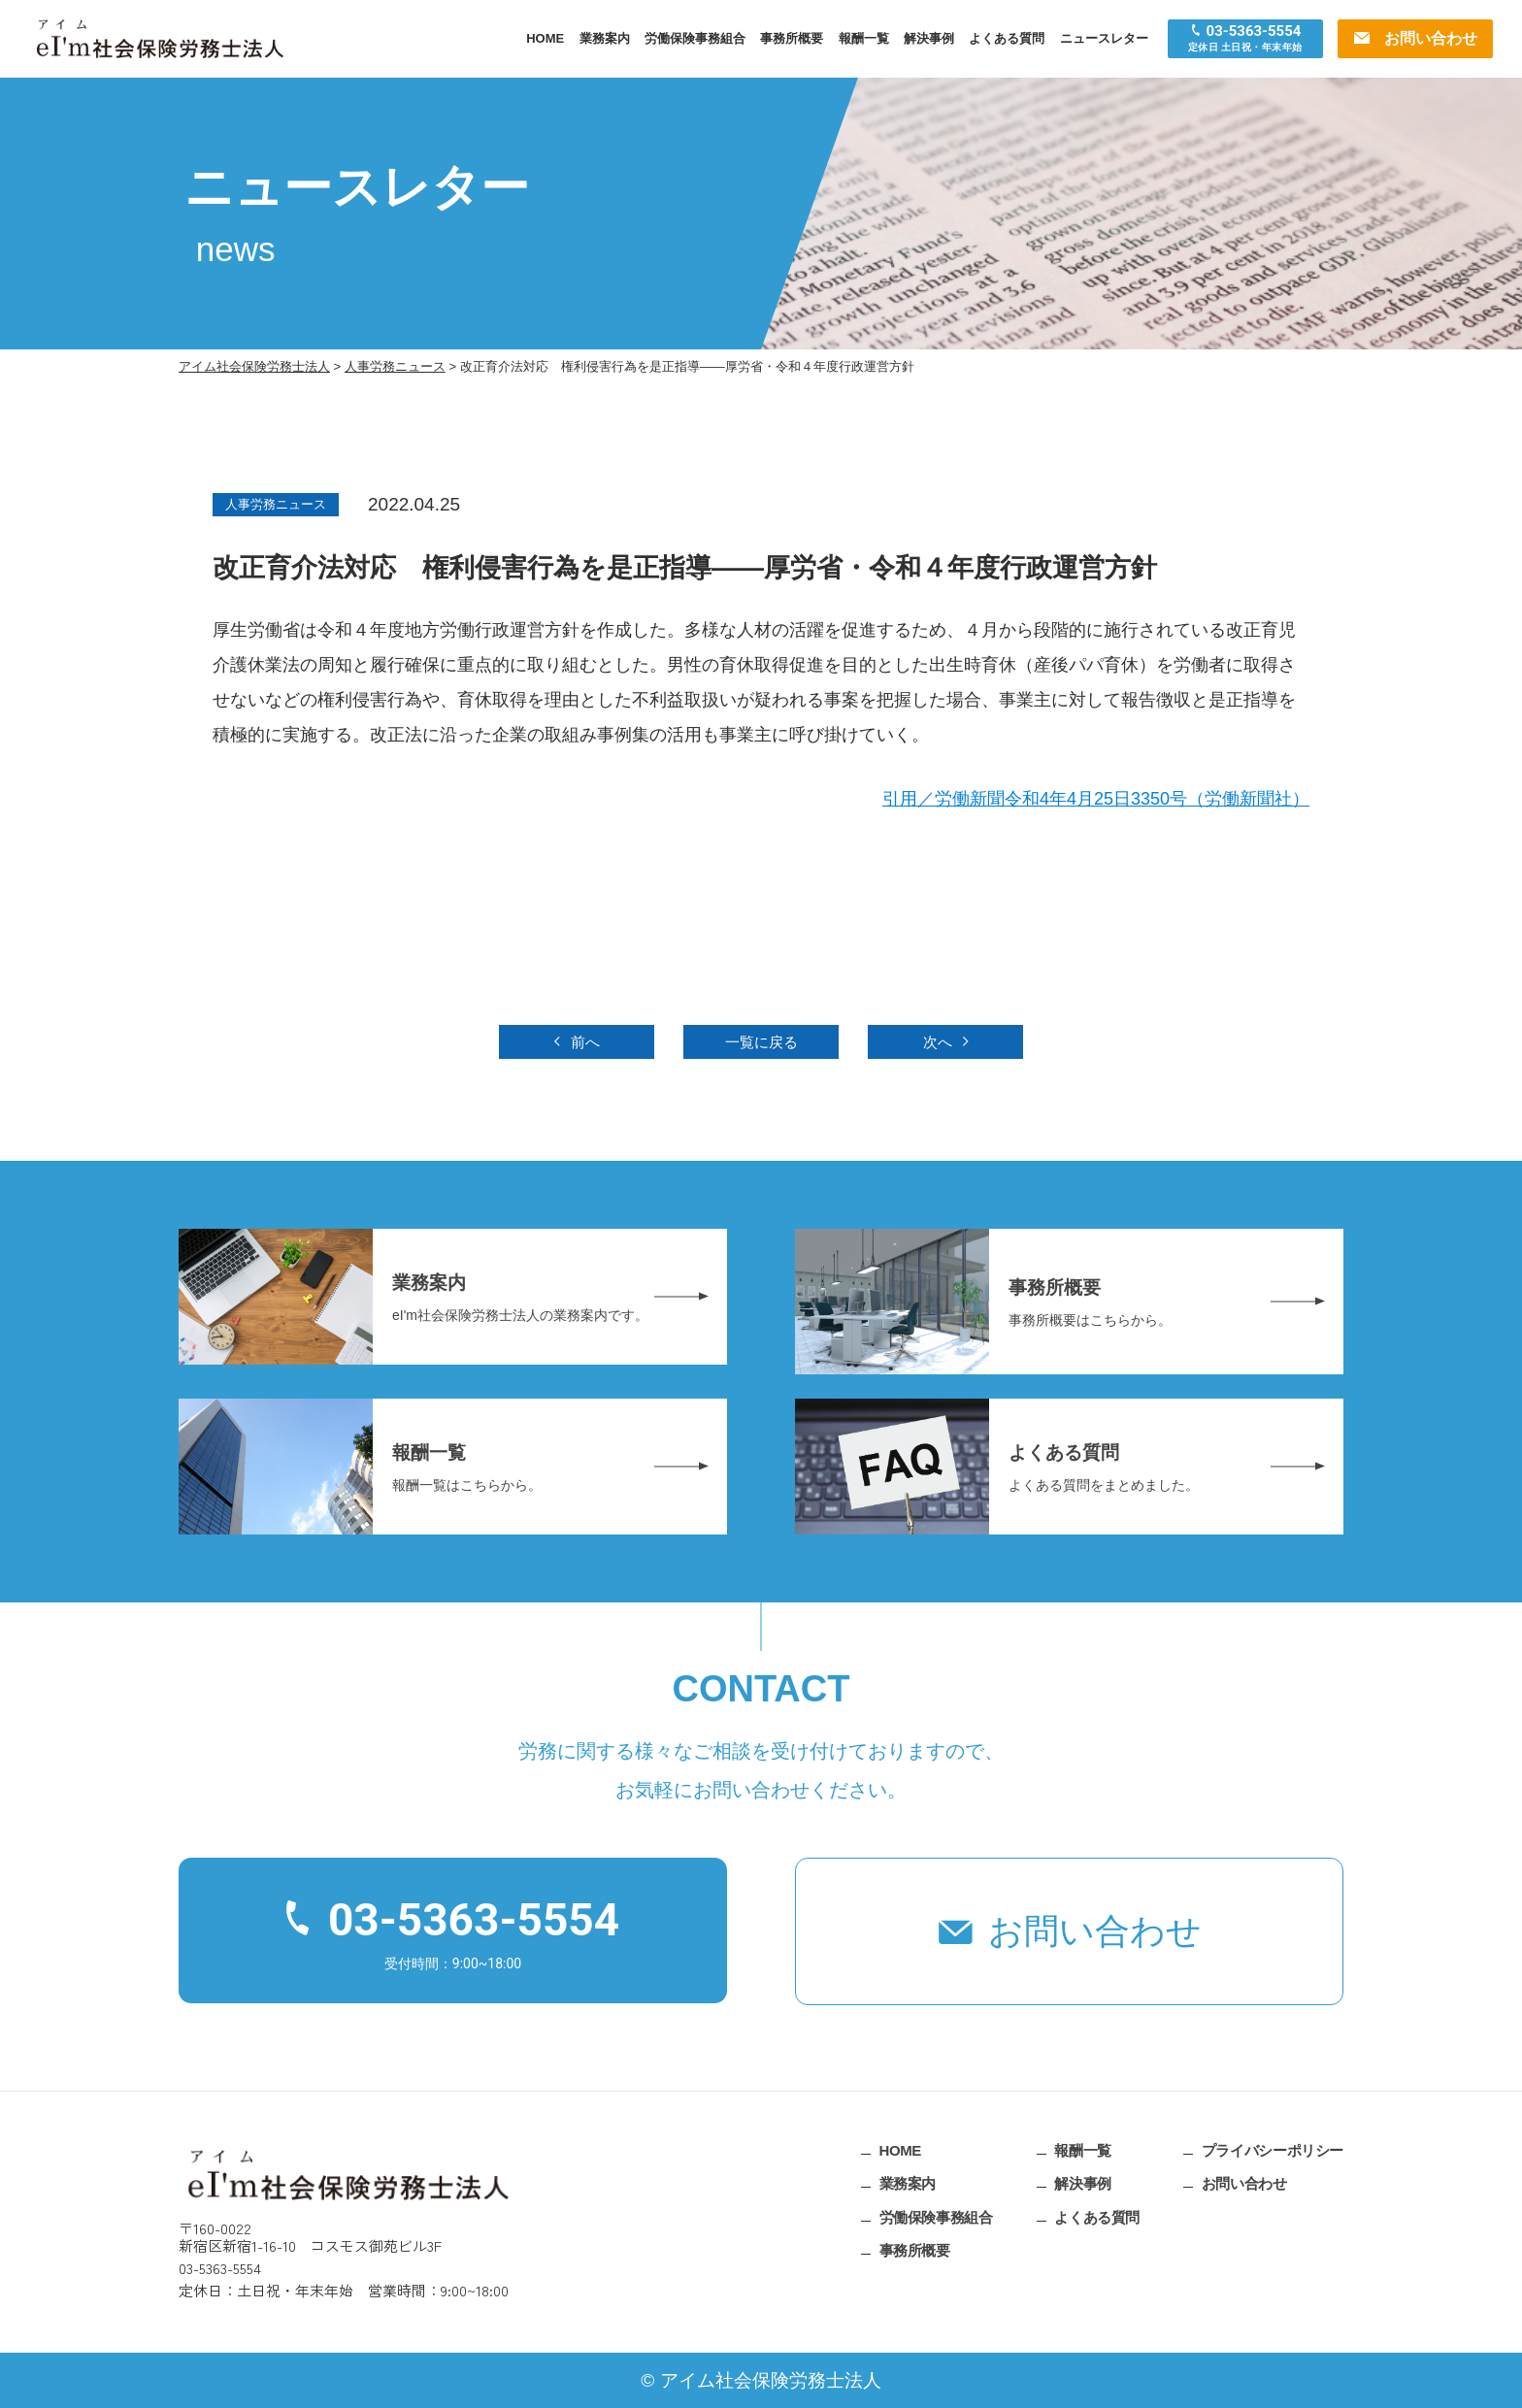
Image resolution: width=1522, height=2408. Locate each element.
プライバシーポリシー (1272, 2149)
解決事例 (929, 38)
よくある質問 (1006, 38)
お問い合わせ (1095, 1931)
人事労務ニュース (275, 504)
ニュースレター (1104, 38)
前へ (585, 1042)
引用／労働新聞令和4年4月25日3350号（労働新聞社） (1095, 798)
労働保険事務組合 (695, 38)
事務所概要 (791, 38)
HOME (545, 38)
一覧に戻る (761, 1042)
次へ (937, 1042)
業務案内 (604, 38)
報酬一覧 (864, 38)
